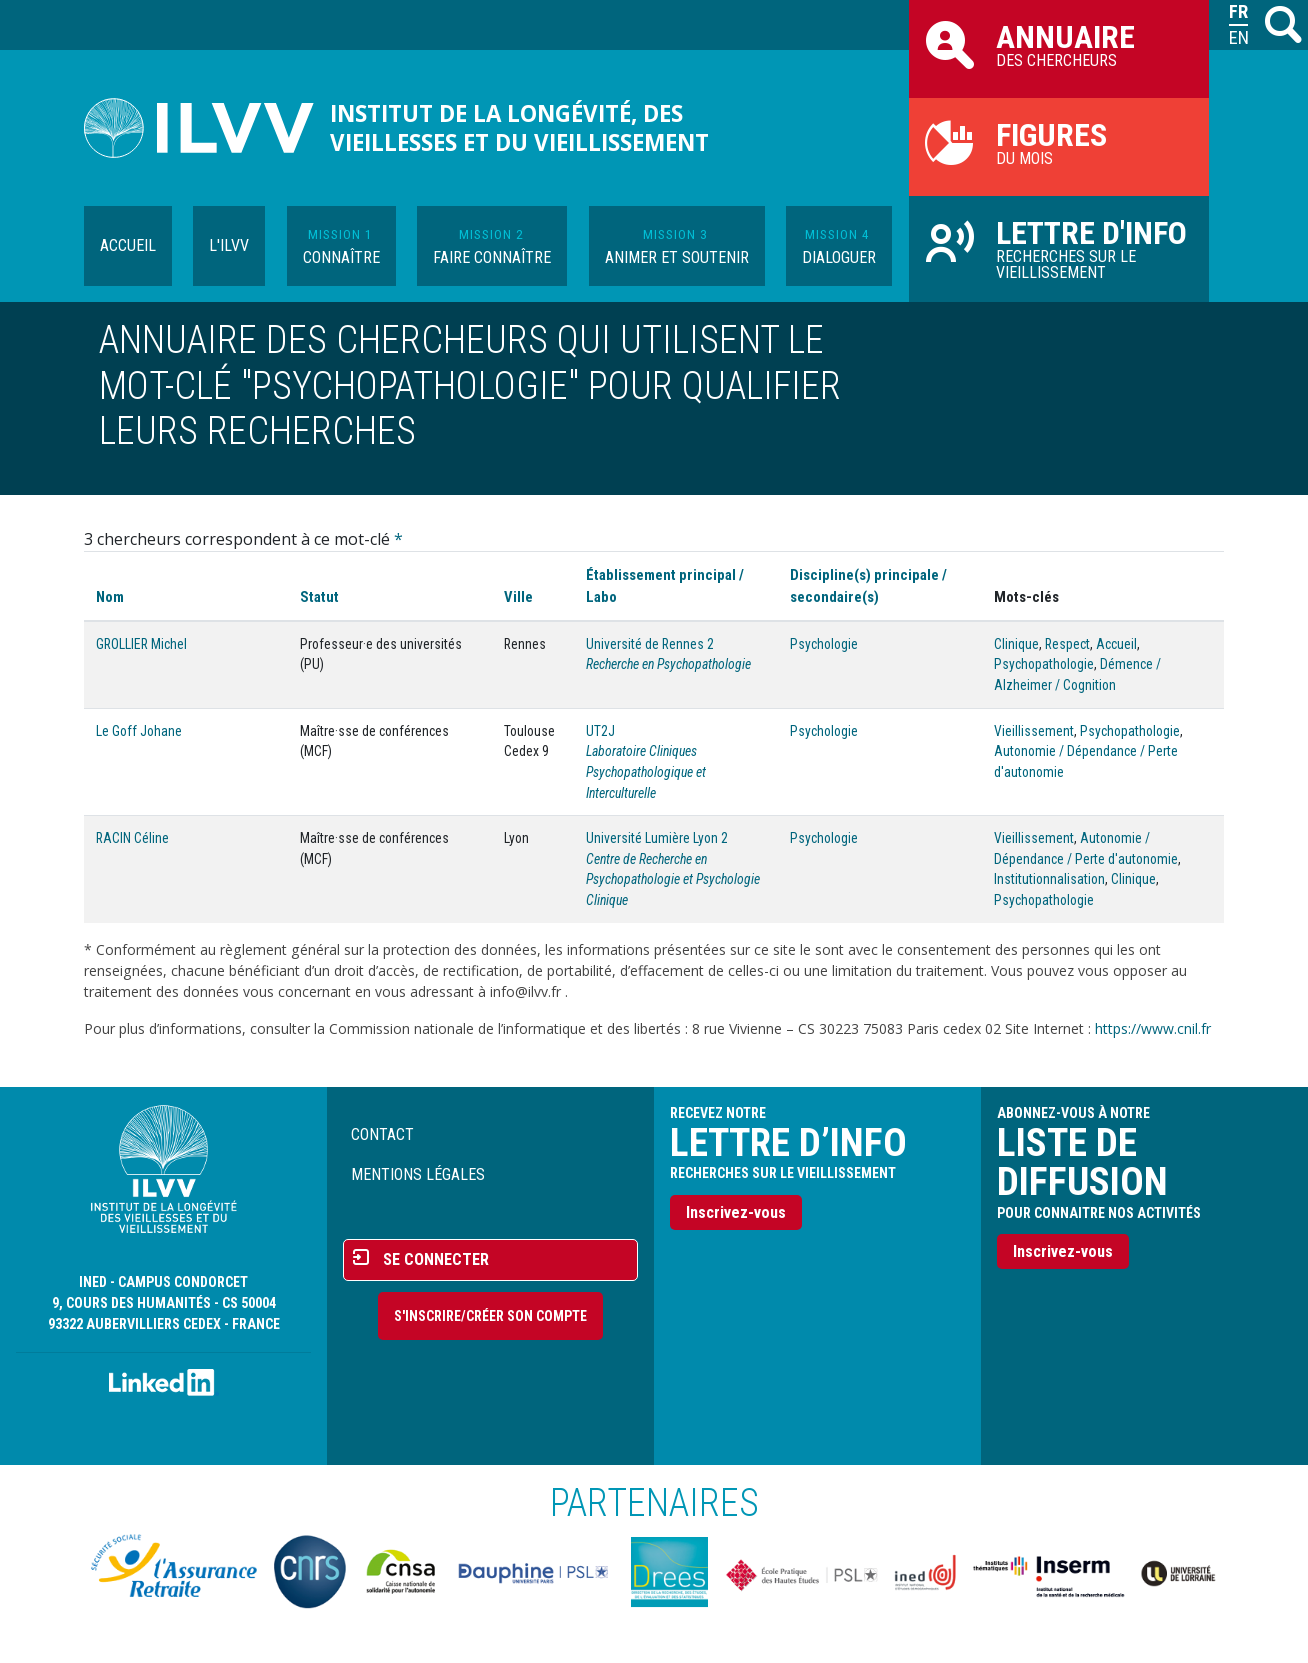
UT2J (600, 731)
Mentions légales (418, 1174)
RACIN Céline (132, 838)
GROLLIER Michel (141, 644)
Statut (319, 597)
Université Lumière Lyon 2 (657, 838)
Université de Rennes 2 (650, 644)
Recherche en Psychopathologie (668, 664)
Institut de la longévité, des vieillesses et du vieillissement (519, 128)
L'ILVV (229, 245)
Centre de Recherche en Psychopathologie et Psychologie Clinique (673, 879)
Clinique (1016, 644)
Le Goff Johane (139, 731)
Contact (382, 1134)
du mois (1059, 142)
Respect (1067, 644)
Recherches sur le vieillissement (1059, 248)
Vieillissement (1034, 731)
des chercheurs (1059, 44)
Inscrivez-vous (736, 1212)
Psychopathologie (1044, 664)
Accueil (128, 245)
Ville (518, 597)
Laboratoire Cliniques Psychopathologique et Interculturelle (646, 771)
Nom (110, 597)
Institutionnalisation (1049, 879)
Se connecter (436, 1259)
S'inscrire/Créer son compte (490, 1316)
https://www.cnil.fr (1153, 1028)
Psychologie (824, 644)
